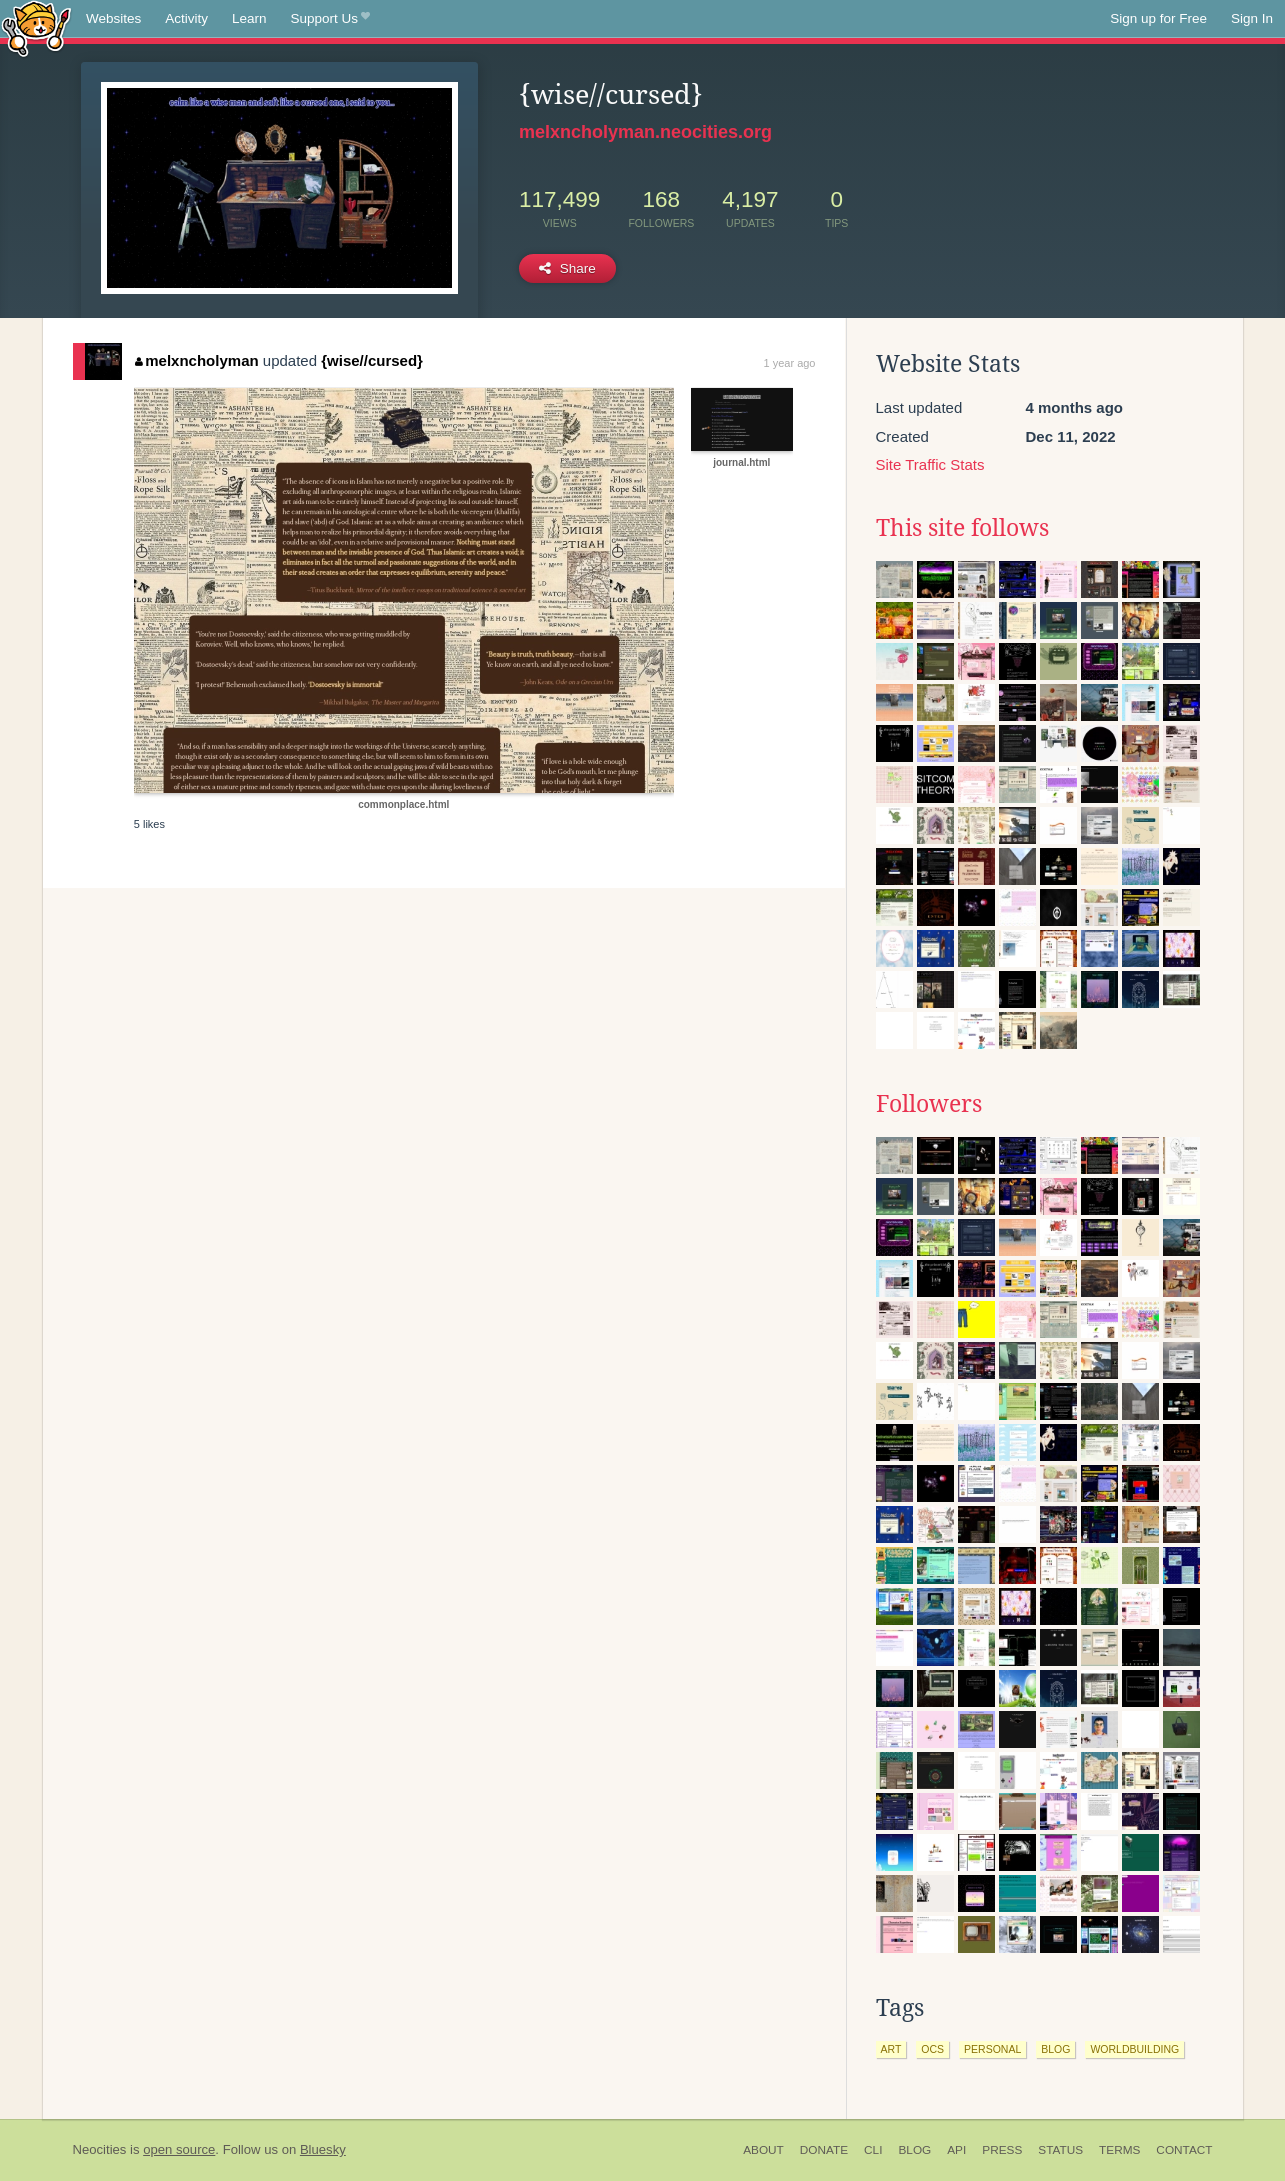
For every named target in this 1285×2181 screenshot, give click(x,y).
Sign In (1252, 18)
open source (179, 2149)
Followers (929, 1104)
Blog (914, 2150)
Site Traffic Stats (930, 464)
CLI (873, 2150)
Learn (249, 18)
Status (1060, 2150)
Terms (1119, 2150)
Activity (186, 18)
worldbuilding (1134, 2049)
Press (1002, 2150)
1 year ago (790, 363)
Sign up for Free (1158, 18)
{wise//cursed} (372, 360)
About (763, 2150)
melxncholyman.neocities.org (645, 132)
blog (1055, 2049)
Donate (824, 2150)
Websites (113, 18)
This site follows (962, 528)
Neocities (100, 2149)
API (956, 2150)
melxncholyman (197, 360)
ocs (932, 2049)
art (891, 2049)
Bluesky (323, 2149)
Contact (1184, 2150)
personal (992, 2049)
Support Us (330, 19)
